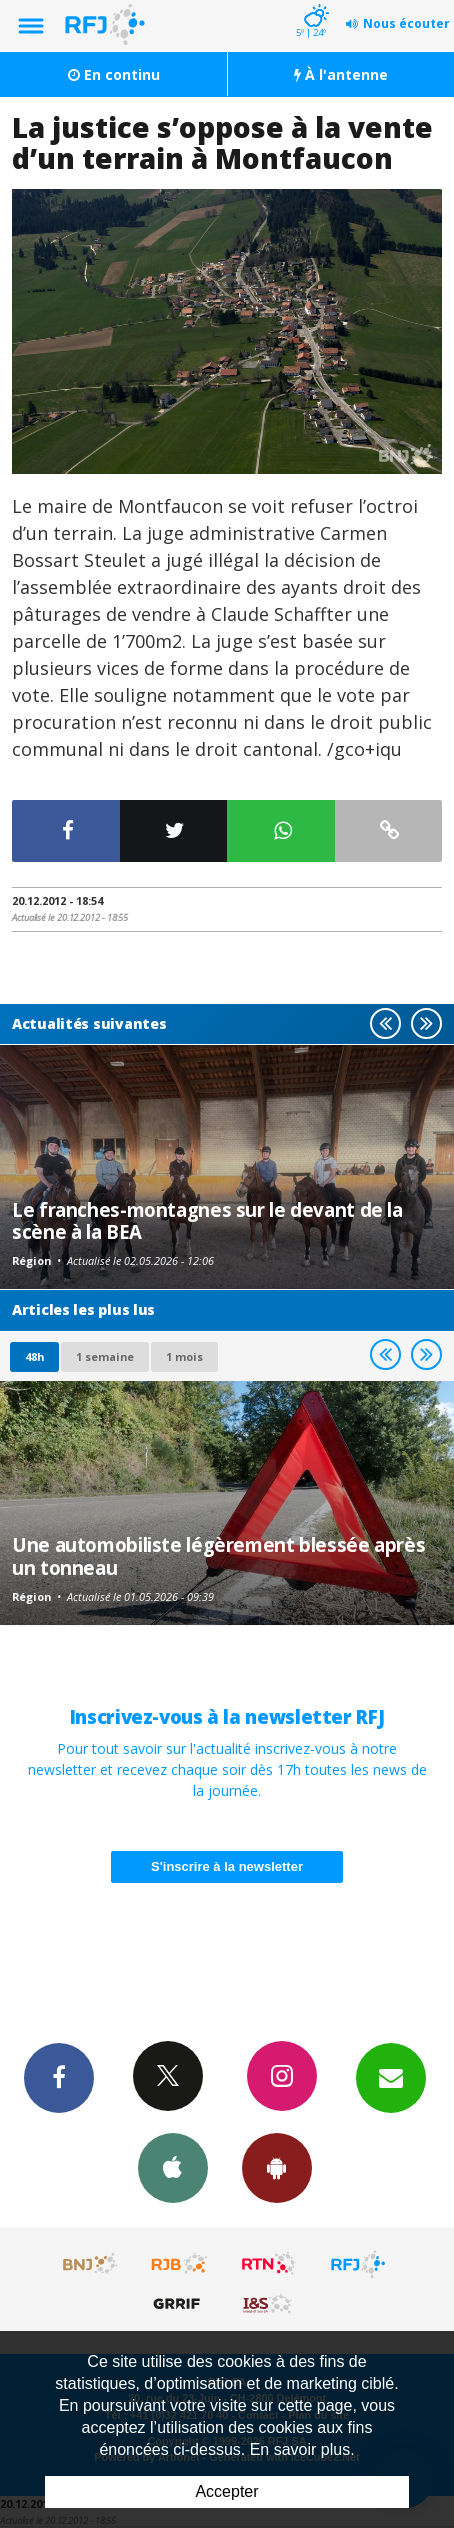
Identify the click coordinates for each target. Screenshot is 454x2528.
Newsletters (391, 2077)
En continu (114, 74)
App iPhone (173, 2167)
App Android (277, 2167)
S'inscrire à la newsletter (227, 1866)
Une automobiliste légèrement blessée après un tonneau (218, 1555)
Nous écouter (406, 23)
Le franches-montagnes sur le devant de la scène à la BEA (207, 1220)
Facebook (59, 2077)
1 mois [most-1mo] (184, 1356)
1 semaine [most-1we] (105, 1356)
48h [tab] (34, 1356)
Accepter (226, 2491)
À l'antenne (341, 74)
